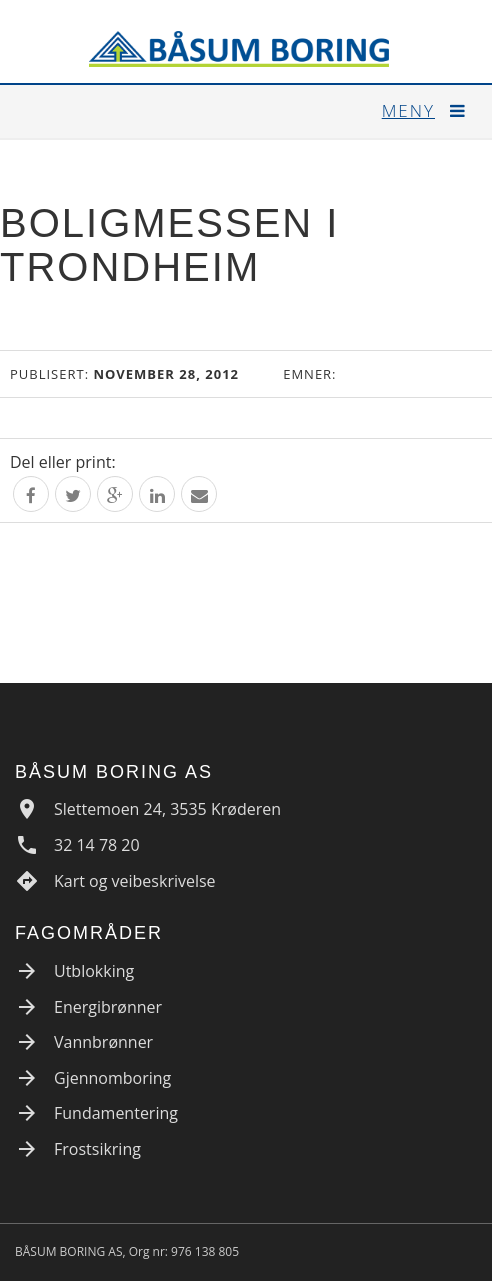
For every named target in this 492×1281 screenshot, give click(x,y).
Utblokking (94, 971)
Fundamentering (116, 1113)
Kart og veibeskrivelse (135, 881)
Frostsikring (97, 1149)
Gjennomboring (112, 1078)
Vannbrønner (103, 1042)
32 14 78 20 (97, 845)
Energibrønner (108, 1007)
